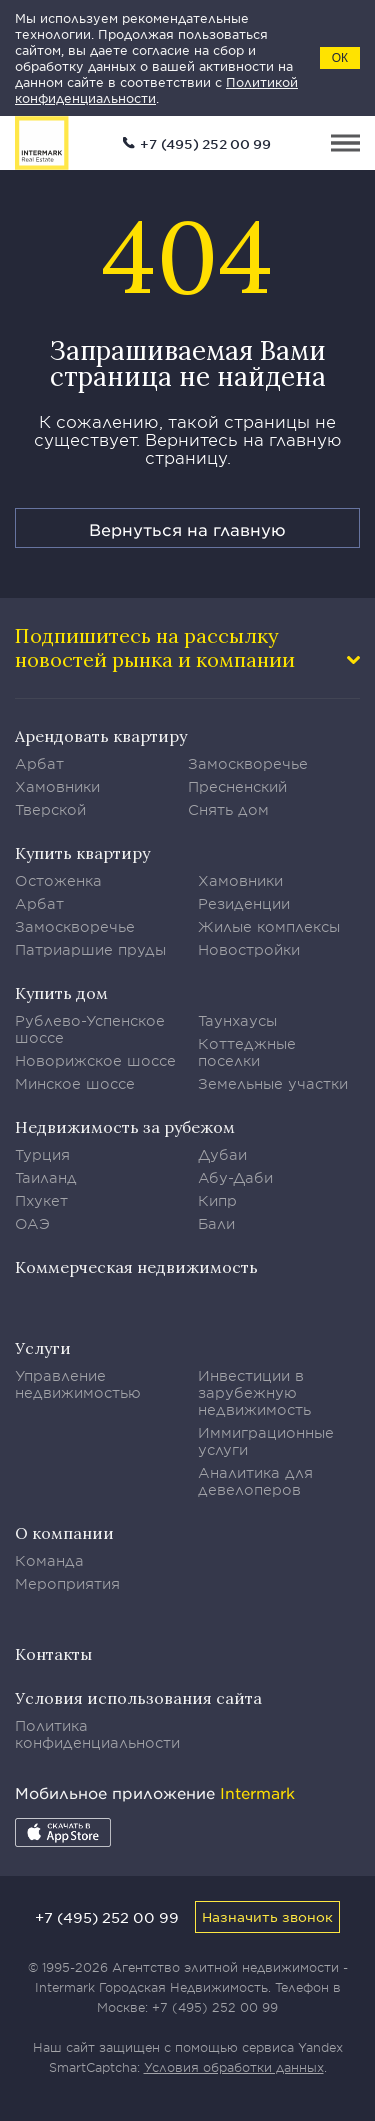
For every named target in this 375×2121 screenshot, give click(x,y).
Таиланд (46, 1177)
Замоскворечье (248, 763)
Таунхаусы (237, 1020)
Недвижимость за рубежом (125, 1127)
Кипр (217, 1200)
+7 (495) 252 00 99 (205, 144)
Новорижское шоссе (95, 1060)
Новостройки (249, 949)
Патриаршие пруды (90, 949)
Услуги (43, 1348)
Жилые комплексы (269, 926)
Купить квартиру (82, 853)
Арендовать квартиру (101, 736)
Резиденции (244, 903)
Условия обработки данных (234, 2067)
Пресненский (237, 786)
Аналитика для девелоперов (255, 1481)
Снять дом (228, 809)
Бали (216, 1223)
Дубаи (222, 1154)
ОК (340, 58)
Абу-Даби (235, 1177)
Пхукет (41, 1200)
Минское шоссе (75, 1083)
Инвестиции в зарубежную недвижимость (254, 1392)
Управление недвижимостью (78, 1384)
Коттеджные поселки (247, 1052)
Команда (49, 1560)
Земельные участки (273, 1083)
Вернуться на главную (187, 529)
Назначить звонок (267, 1916)
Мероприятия (67, 1583)
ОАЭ (32, 1223)
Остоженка (58, 880)
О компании (64, 1533)
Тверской (50, 809)
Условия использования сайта (138, 1698)
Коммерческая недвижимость (136, 1267)
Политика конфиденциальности (97, 1734)
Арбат (39, 763)
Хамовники (57, 786)
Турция (42, 1154)
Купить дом (61, 993)
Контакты (53, 1654)
